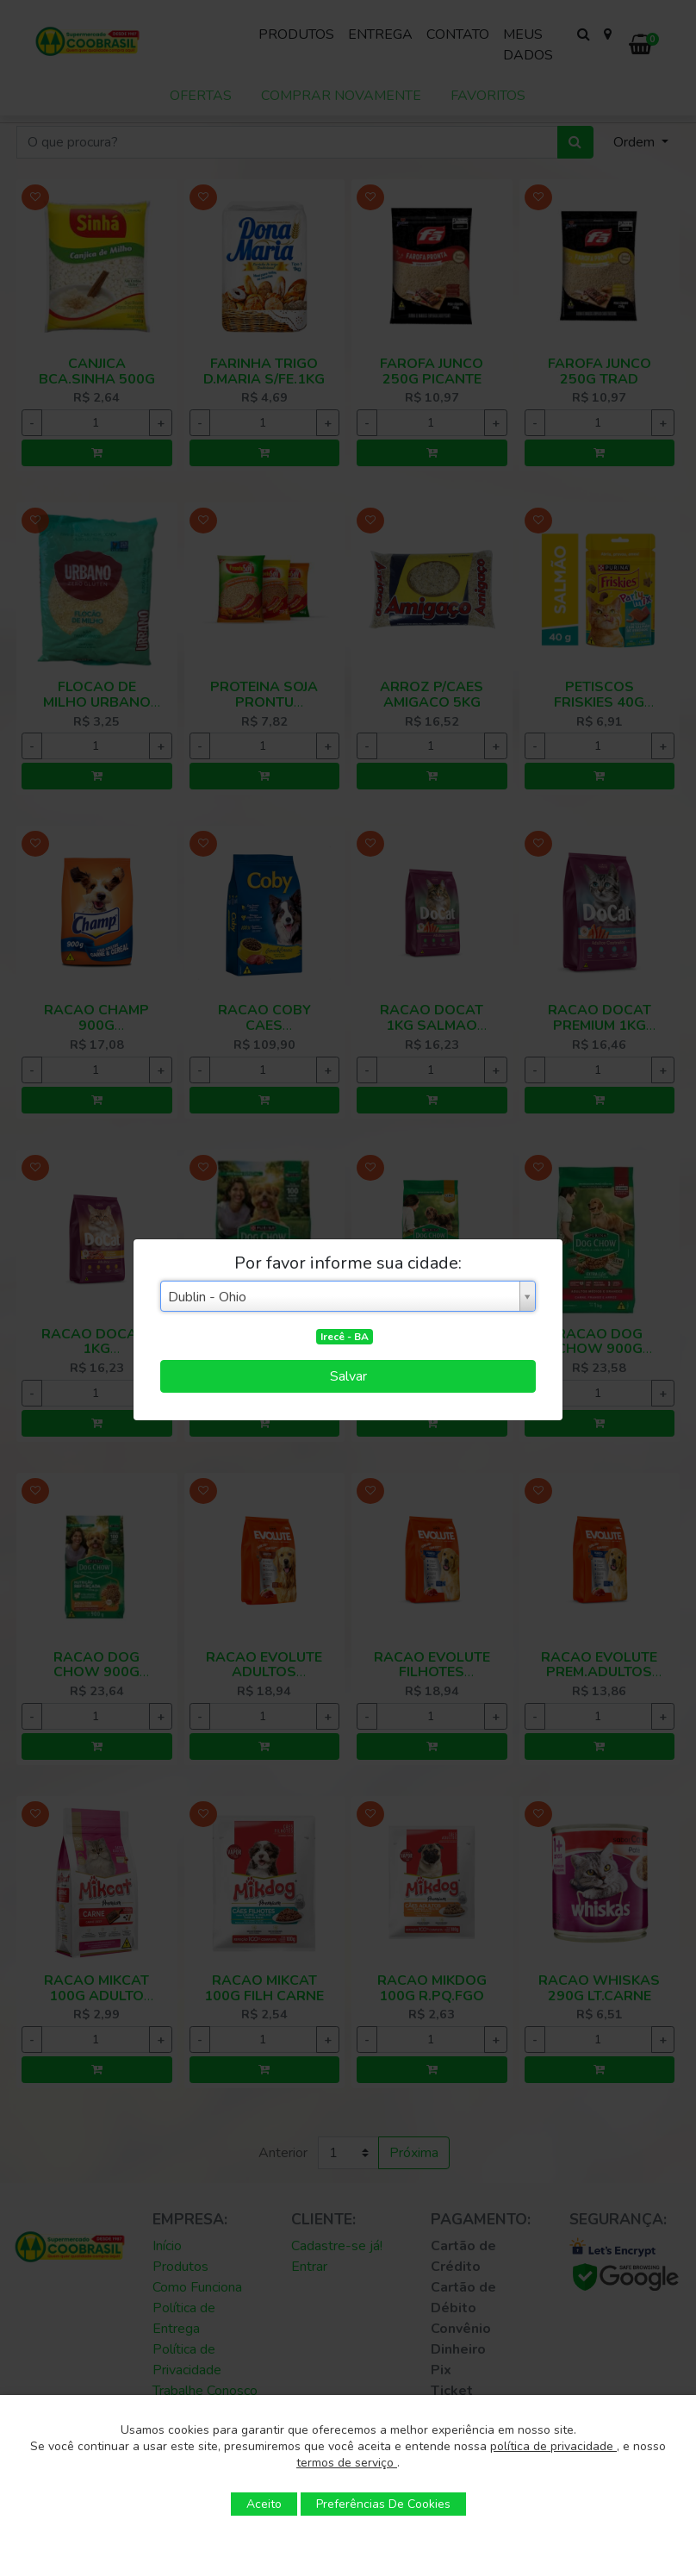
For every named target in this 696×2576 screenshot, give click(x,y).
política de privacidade (553, 2446)
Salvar (348, 1376)
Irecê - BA (344, 1337)
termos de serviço (346, 2462)
